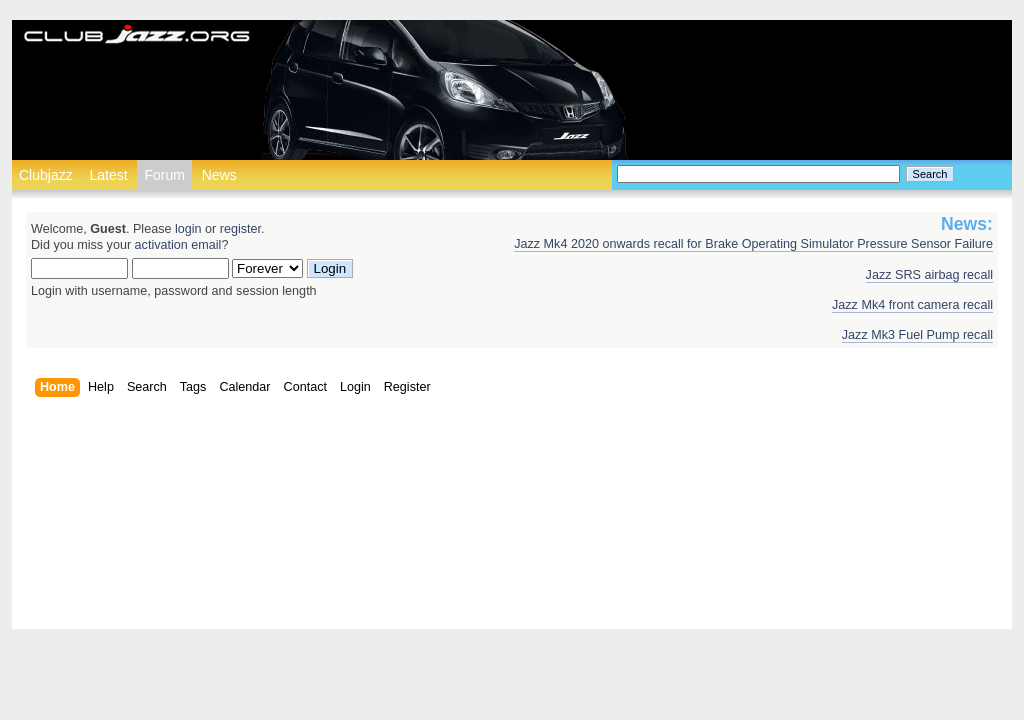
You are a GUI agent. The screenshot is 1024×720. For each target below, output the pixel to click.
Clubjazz (46, 175)
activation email (178, 245)
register (240, 229)
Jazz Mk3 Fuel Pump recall (917, 335)
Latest (108, 175)
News (219, 175)
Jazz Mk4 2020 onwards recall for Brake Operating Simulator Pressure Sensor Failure (753, 244)
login (188, 229)
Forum (164, 175)
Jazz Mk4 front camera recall (912, 305)
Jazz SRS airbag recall (929, 275)
